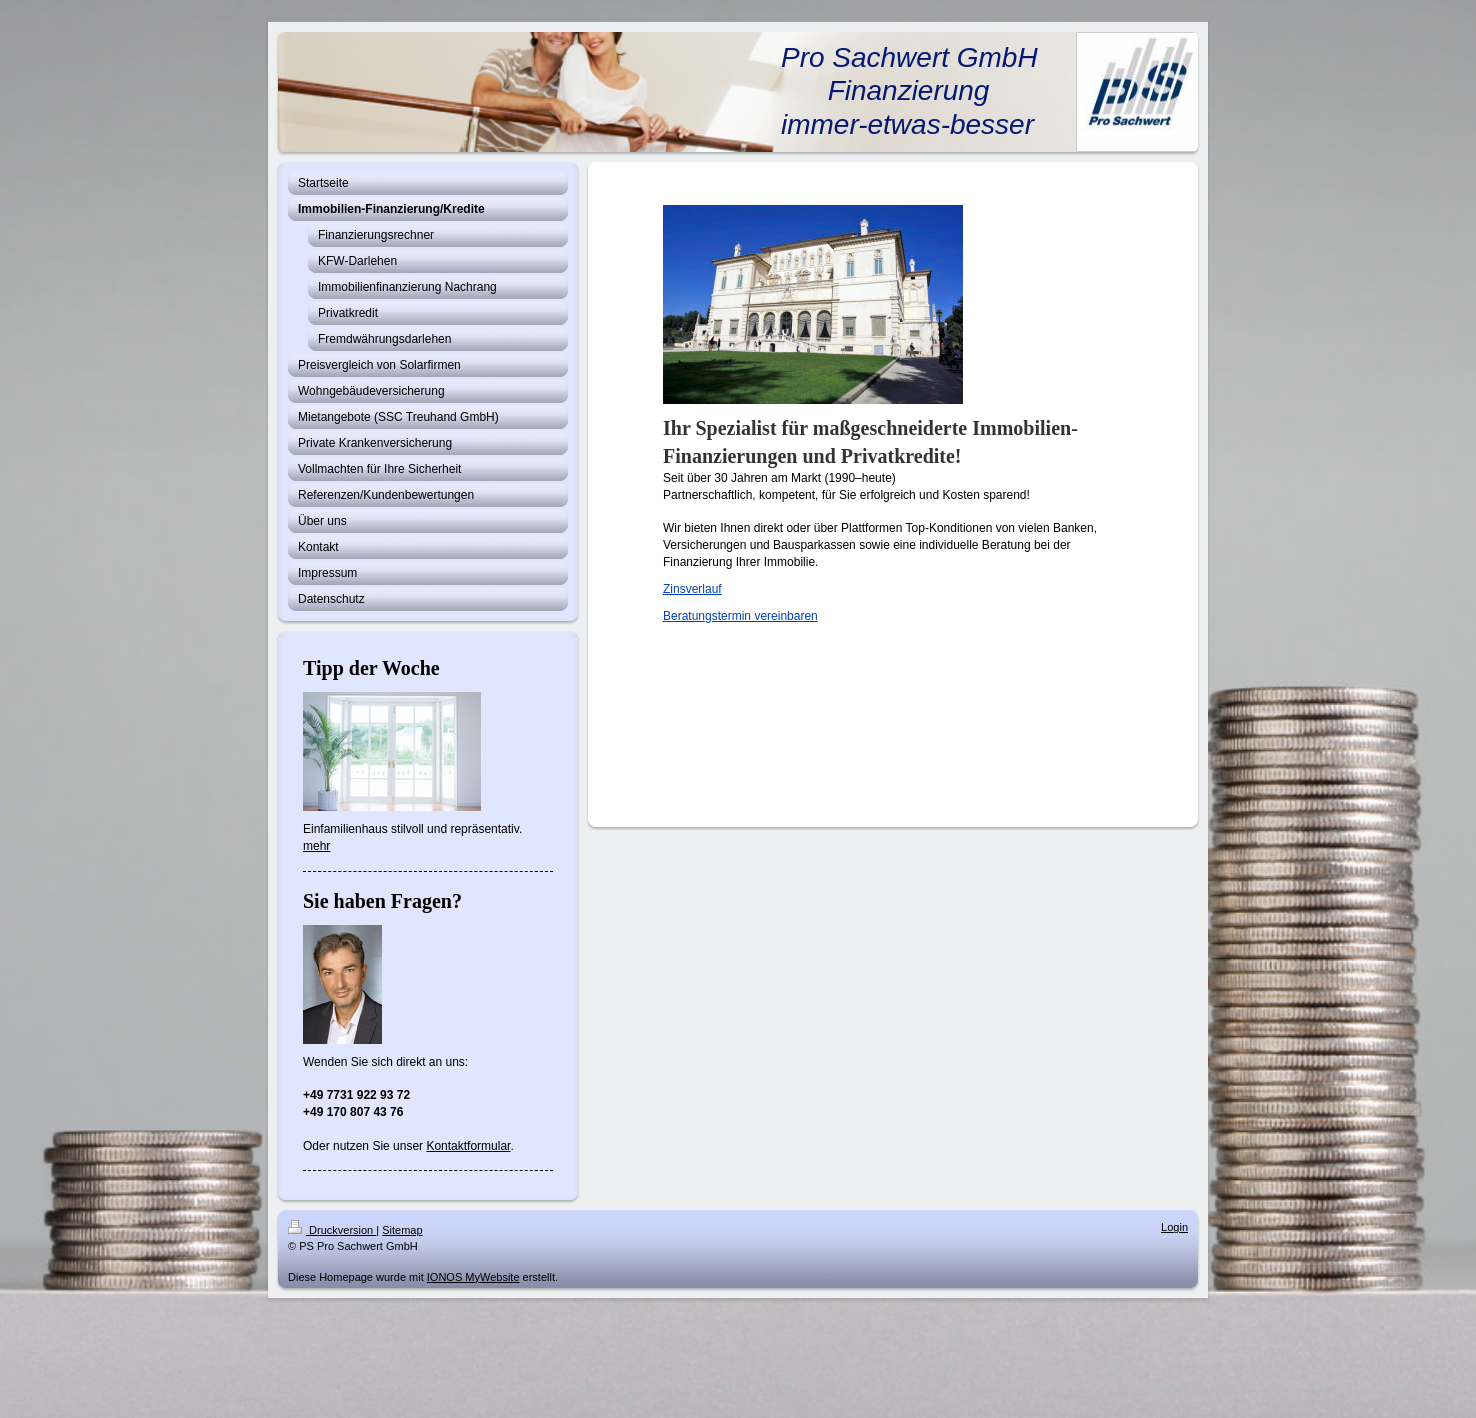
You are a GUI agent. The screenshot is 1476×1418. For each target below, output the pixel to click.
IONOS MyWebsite (473, 1277)
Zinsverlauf (692, 589)
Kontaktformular (468, 1146)
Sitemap (402, 1230)
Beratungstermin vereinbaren (740, 616)
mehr (316, 846)
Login (1174, 1227)
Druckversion (332, 1230)
